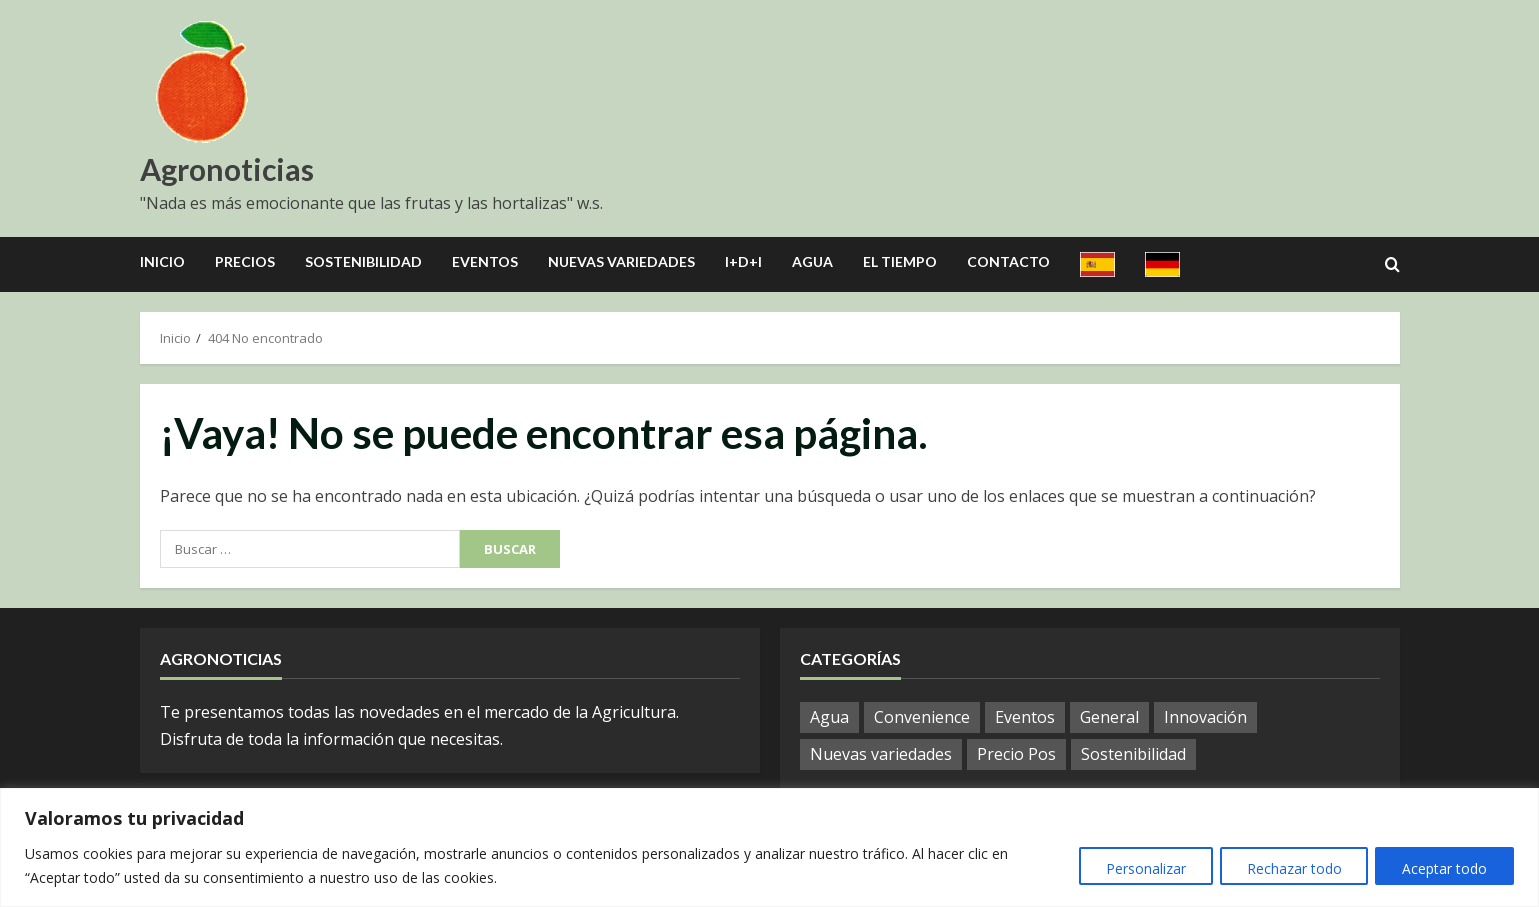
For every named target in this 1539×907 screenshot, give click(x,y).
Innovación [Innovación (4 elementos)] (1205, 717)
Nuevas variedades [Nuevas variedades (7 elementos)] (881, 754)
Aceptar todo (1442, 868)
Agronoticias (227, 169)
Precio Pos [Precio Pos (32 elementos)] (1016, 754)
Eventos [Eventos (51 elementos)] (1025, 717)
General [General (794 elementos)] (1109, 717)
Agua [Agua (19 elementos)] (829, 717)
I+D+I (743, 261)
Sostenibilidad (363, 261)
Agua (812, 261)
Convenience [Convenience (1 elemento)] (922, 717)
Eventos (485, 261)
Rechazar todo (1286, 868)
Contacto (1008, 261)
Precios (245, 261)
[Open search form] (1392, 265)
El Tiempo (900, 261)
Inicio (162, 261)
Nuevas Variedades (621, 261)
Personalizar (1133, 868)
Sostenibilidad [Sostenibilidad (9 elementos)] (1133, 754)
